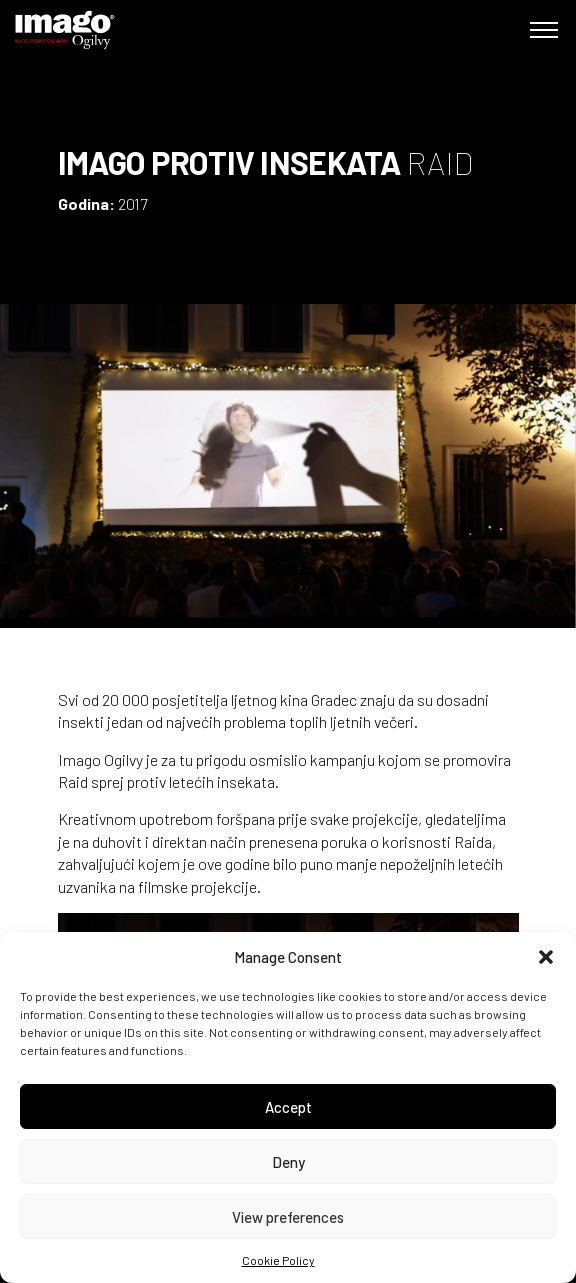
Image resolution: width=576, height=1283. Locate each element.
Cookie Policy (278, 1260)
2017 (132, 203)
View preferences (288, 1217)
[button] (546, 957)
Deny (288, 1162)
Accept (288, 1107)
